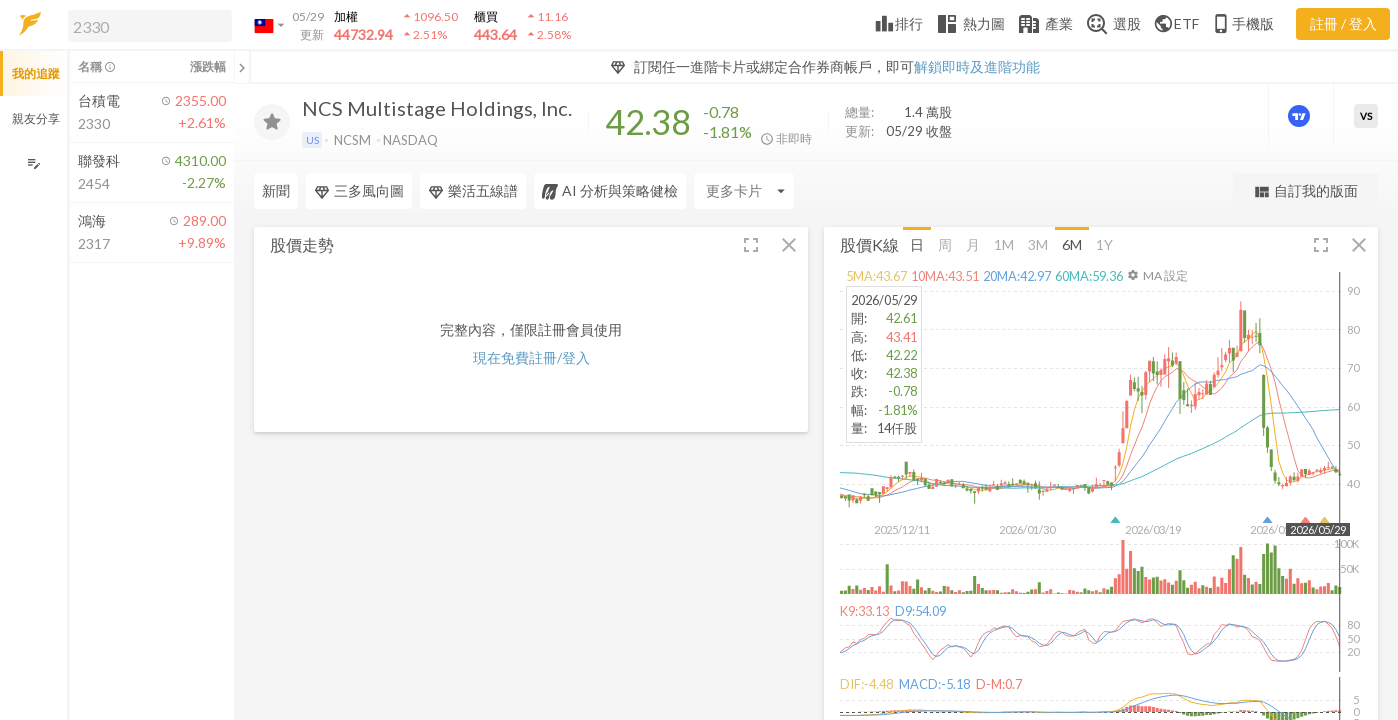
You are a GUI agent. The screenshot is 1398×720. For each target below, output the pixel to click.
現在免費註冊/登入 (531, 357)
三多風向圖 (359, 191)
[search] (150, 26)
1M (1004, 243)
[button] (146, 25)
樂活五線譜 (473, 191)
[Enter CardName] (744, 191)
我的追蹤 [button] (36, 73)
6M (1072, 243)
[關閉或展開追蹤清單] (242, 67)
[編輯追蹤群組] (33, 163)
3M (1038, 243)
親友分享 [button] (36, 118)
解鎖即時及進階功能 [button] (977, 66)
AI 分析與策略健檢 (610, 191)
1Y (1104, 243)
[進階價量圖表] (1301, 116)
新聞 (276, 190)
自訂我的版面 (1305, 191)
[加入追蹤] (272, 122)
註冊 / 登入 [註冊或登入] (1343, 23)
